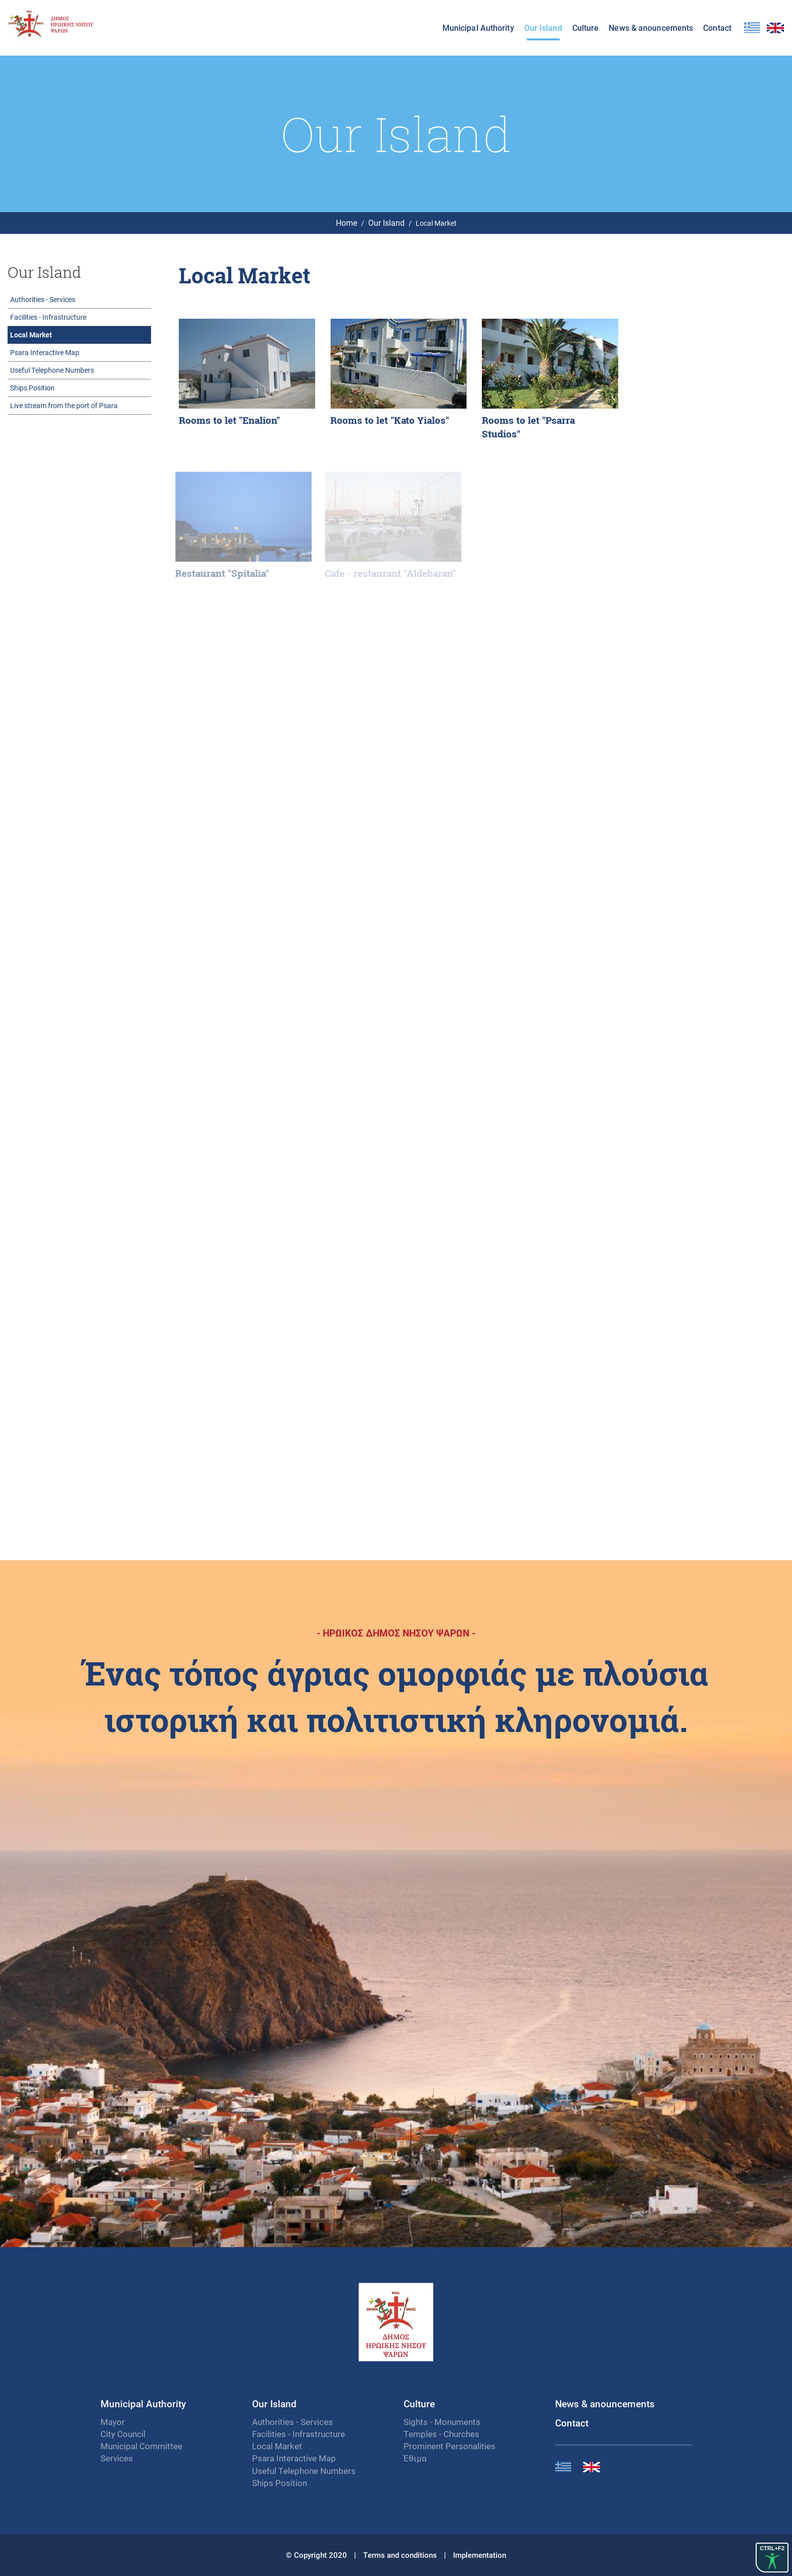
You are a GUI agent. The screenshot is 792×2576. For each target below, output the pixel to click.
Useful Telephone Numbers (52, 370)
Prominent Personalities (450, 2446)
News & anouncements (651, 27)
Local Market (31, 334)
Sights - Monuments (442, 2422)
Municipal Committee (141, 2446)
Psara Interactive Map (44, 352)
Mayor (113, 2422)
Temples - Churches (441, 2434)
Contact (717, 27)
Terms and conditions (400, 2555)
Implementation (479, 2555)
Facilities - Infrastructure (48, 317)
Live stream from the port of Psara (64, 405)
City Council (123, 2434)
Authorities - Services (42, 299)
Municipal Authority (478, 27)
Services (117, 2458)
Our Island (543, 27)
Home (346, 222)
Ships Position (32, 387)
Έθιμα (415, 2458)
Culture (585, 27)
